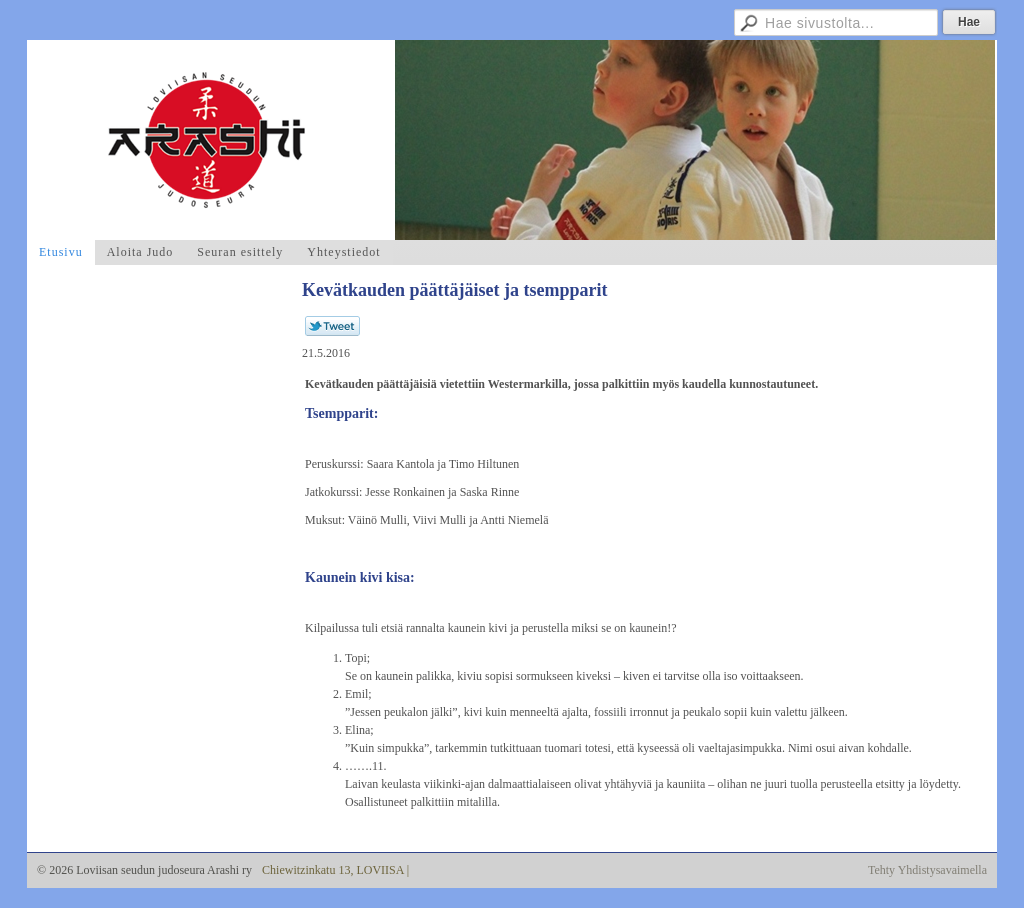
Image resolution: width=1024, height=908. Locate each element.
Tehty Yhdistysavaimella (927, 870)
